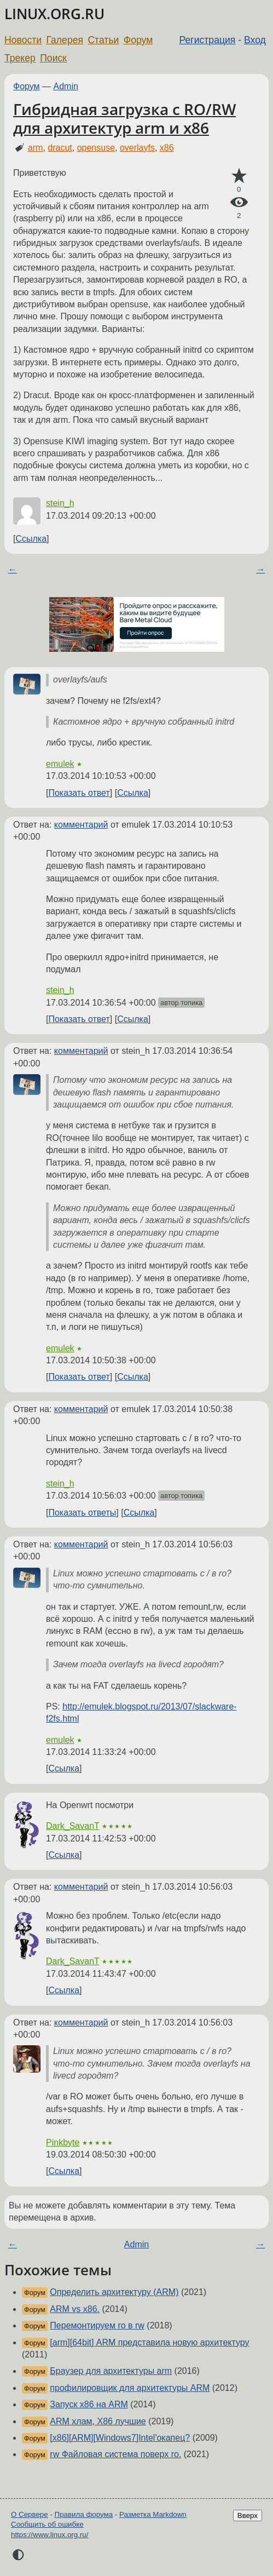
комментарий (81, 824)
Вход (255, 40)
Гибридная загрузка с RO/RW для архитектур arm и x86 (124, 118)
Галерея (65, 40)
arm (35, 147)
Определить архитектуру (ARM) (114, 2292)
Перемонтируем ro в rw (97, 2325)
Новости (23, 40)
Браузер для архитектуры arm (111, 2371)
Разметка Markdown (153, 2514)
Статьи (103, 40)
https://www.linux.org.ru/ (49, 2535)
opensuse (96, 147)
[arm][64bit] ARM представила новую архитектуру (149, 2342)
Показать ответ (78, 793)
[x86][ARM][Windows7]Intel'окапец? (120, 2437)
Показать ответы (82, 1512)
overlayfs (137, 147)
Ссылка (31, 538)
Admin (66, 86)
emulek (60, 763)
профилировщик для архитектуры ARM (130, 2388)
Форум (138, 40)
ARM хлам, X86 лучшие (98, 2421)
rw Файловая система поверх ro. (115, 2454)
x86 (167, 147)
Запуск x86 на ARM (88, 2404)
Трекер (20, 58)
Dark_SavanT (73, 1826)
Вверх (247, 2515)
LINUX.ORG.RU (54, 14)
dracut (60, 147)
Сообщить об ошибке (47, 2524)
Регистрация (207, 40)
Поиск (53, 58)
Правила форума (84, 2514)
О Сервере (29, 2514)
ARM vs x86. (75, 2309)
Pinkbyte (62, 2142)
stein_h (60, 503)
